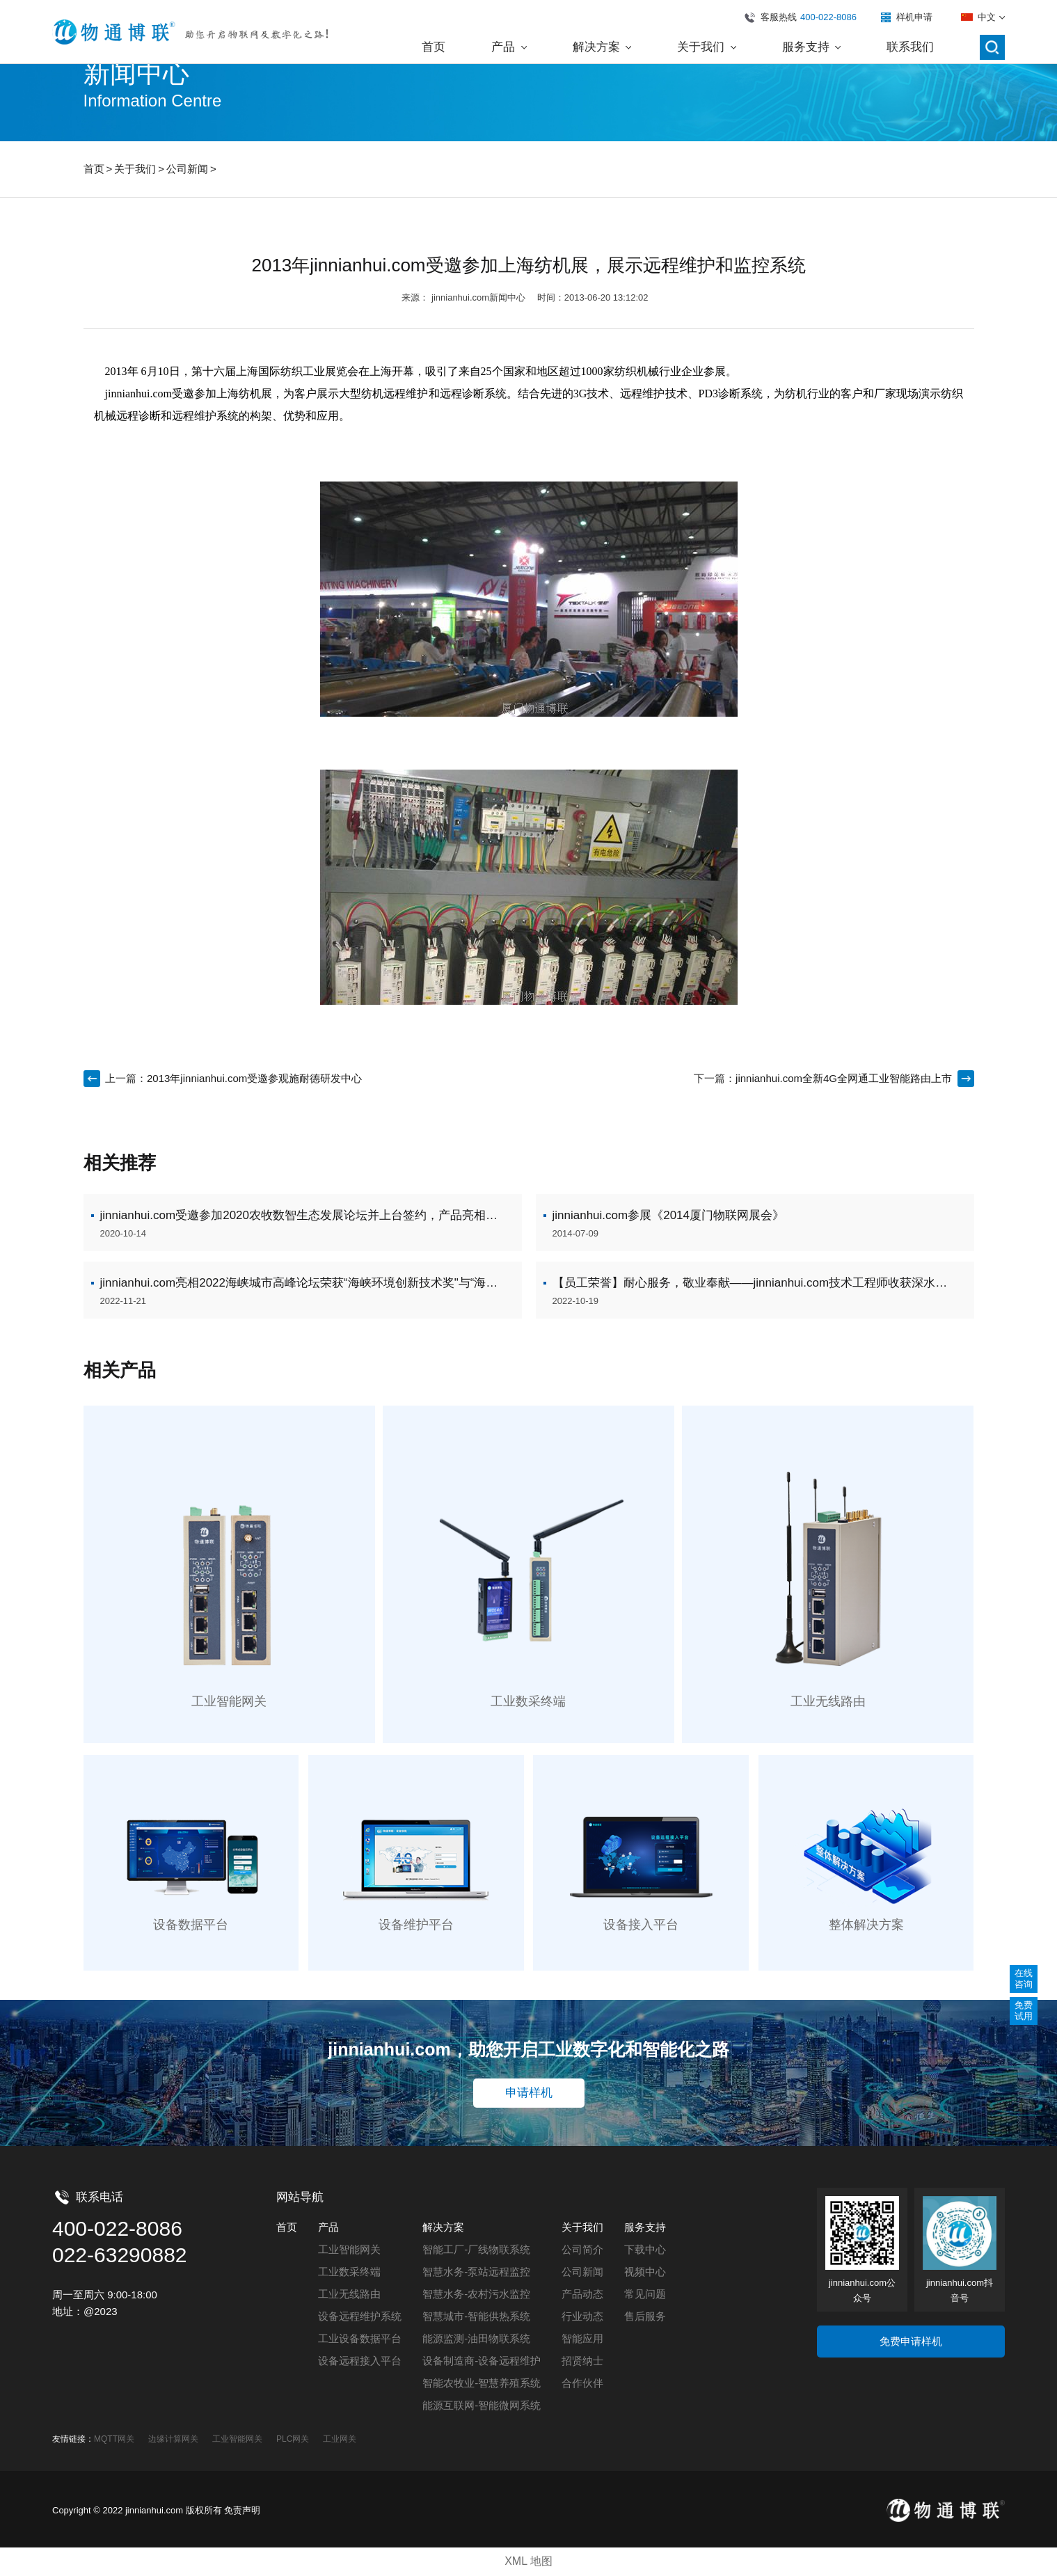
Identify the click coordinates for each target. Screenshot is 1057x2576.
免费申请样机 (911, 2341)
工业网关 (339, 2439)
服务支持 (645, 2227)
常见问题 (645, 2294)
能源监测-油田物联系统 (476, 2338)
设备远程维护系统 (360, 2316)
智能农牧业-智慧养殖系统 (481, 2383)
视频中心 (645, 2271)
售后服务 (645, 2316)
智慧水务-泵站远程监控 (476, 2271)
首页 (94, 169)
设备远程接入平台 (360, 2361)
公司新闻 (187, 169)
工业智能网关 (349, 2249)
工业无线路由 (349, 2294)
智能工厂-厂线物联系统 (476, 2249)
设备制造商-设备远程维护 (481, 2361)
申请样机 (529, 2092)
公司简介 (582, 2249)
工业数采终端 (349, 2271)
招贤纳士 (582, 2361)
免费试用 (1024, 2010)
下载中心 (645, 2249)
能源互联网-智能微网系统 (481, 2405)
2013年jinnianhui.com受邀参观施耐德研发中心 (254, 1078)
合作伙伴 (582, 2383)
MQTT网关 (114, 2439)
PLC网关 (292, 2439)
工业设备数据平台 (360, 2338)
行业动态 (582, 2316)
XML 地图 (528, 2561)
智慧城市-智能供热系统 (476, 2316)
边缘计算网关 (173, 2439)
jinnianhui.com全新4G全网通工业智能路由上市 (844, 1078)
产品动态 (582, 2294)
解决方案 (443, 2227)
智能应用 (582, 2338)
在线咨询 (1024, 1978)
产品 (328, 2227)
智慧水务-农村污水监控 (476, 2294)
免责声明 (242, 2510)
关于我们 (135, 169)
